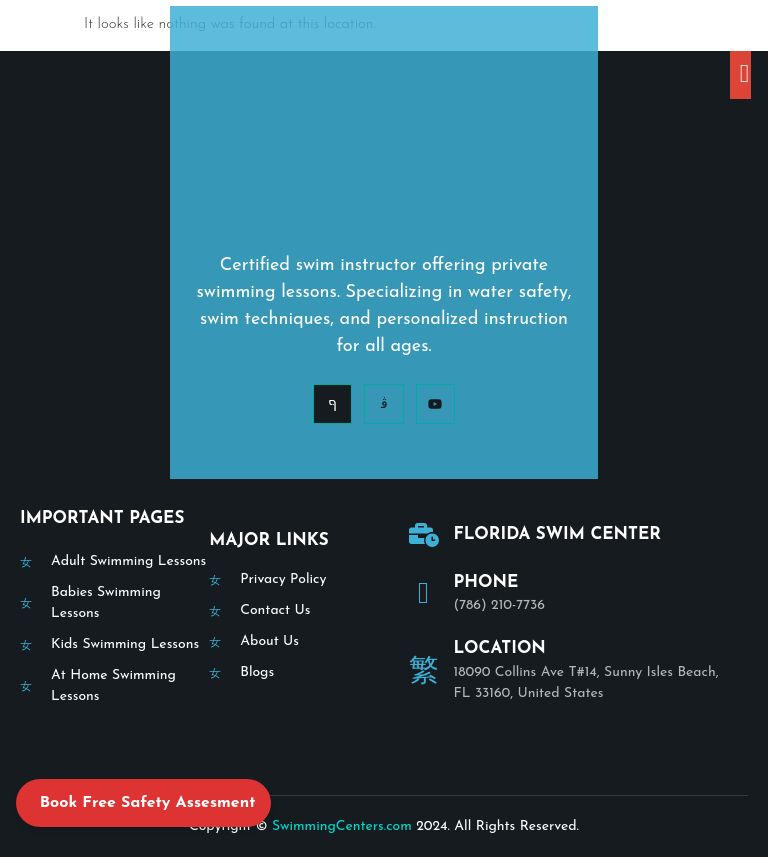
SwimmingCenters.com (342, 826)
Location (500, 648)
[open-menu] (740, 75)
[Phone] (424, 593)
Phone (486, 582)
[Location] (424, 670)
